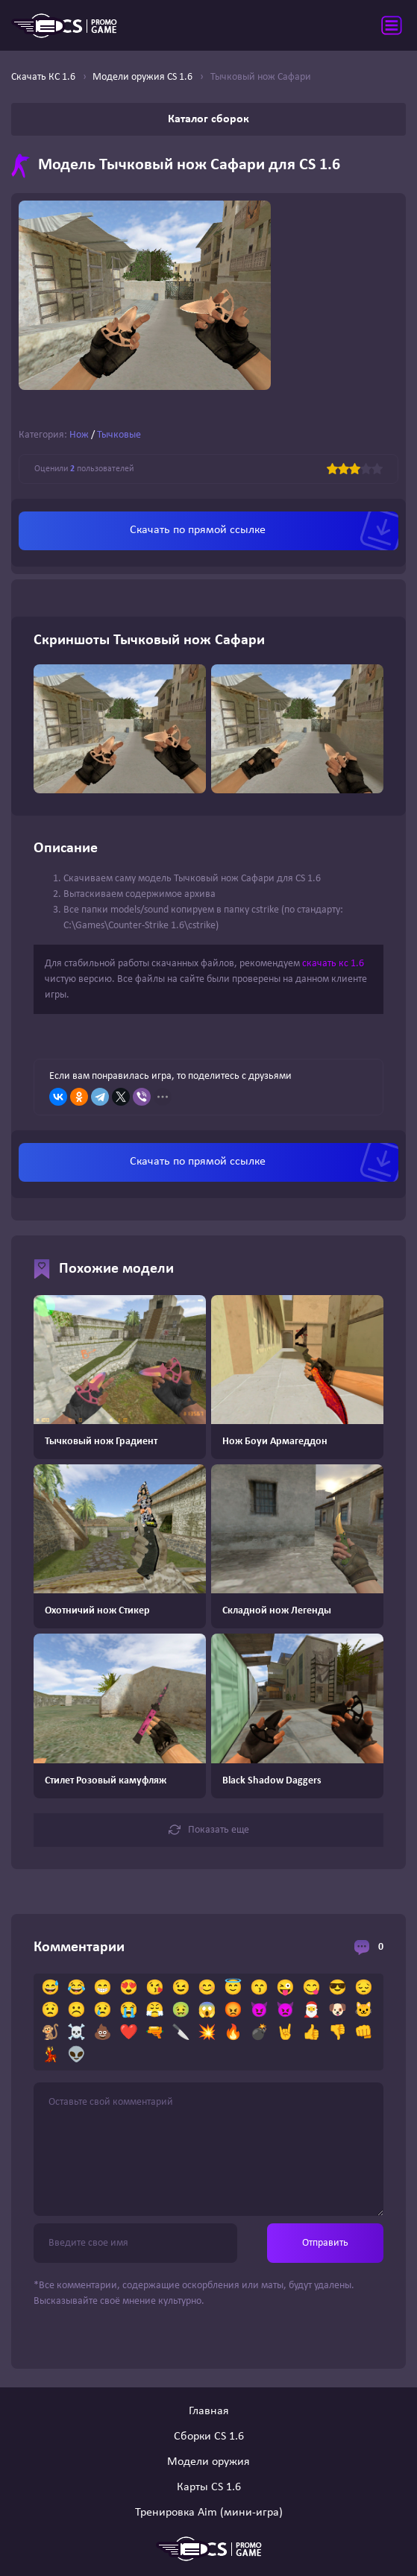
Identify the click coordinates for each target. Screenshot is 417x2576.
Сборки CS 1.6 (209, 2437)
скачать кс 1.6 (333, 963)
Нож (79, 435)
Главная (209, 2411)
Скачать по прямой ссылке (198, 530)
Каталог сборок (208, 119)
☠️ (76, 2033)
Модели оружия (208, 2462)
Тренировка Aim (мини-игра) (209, 2513)
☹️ (76, 2010)
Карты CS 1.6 (209, 2487)
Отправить (325, 2243)
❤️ (128, 2033)
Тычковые (119, 435)
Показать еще (209, 1830)
